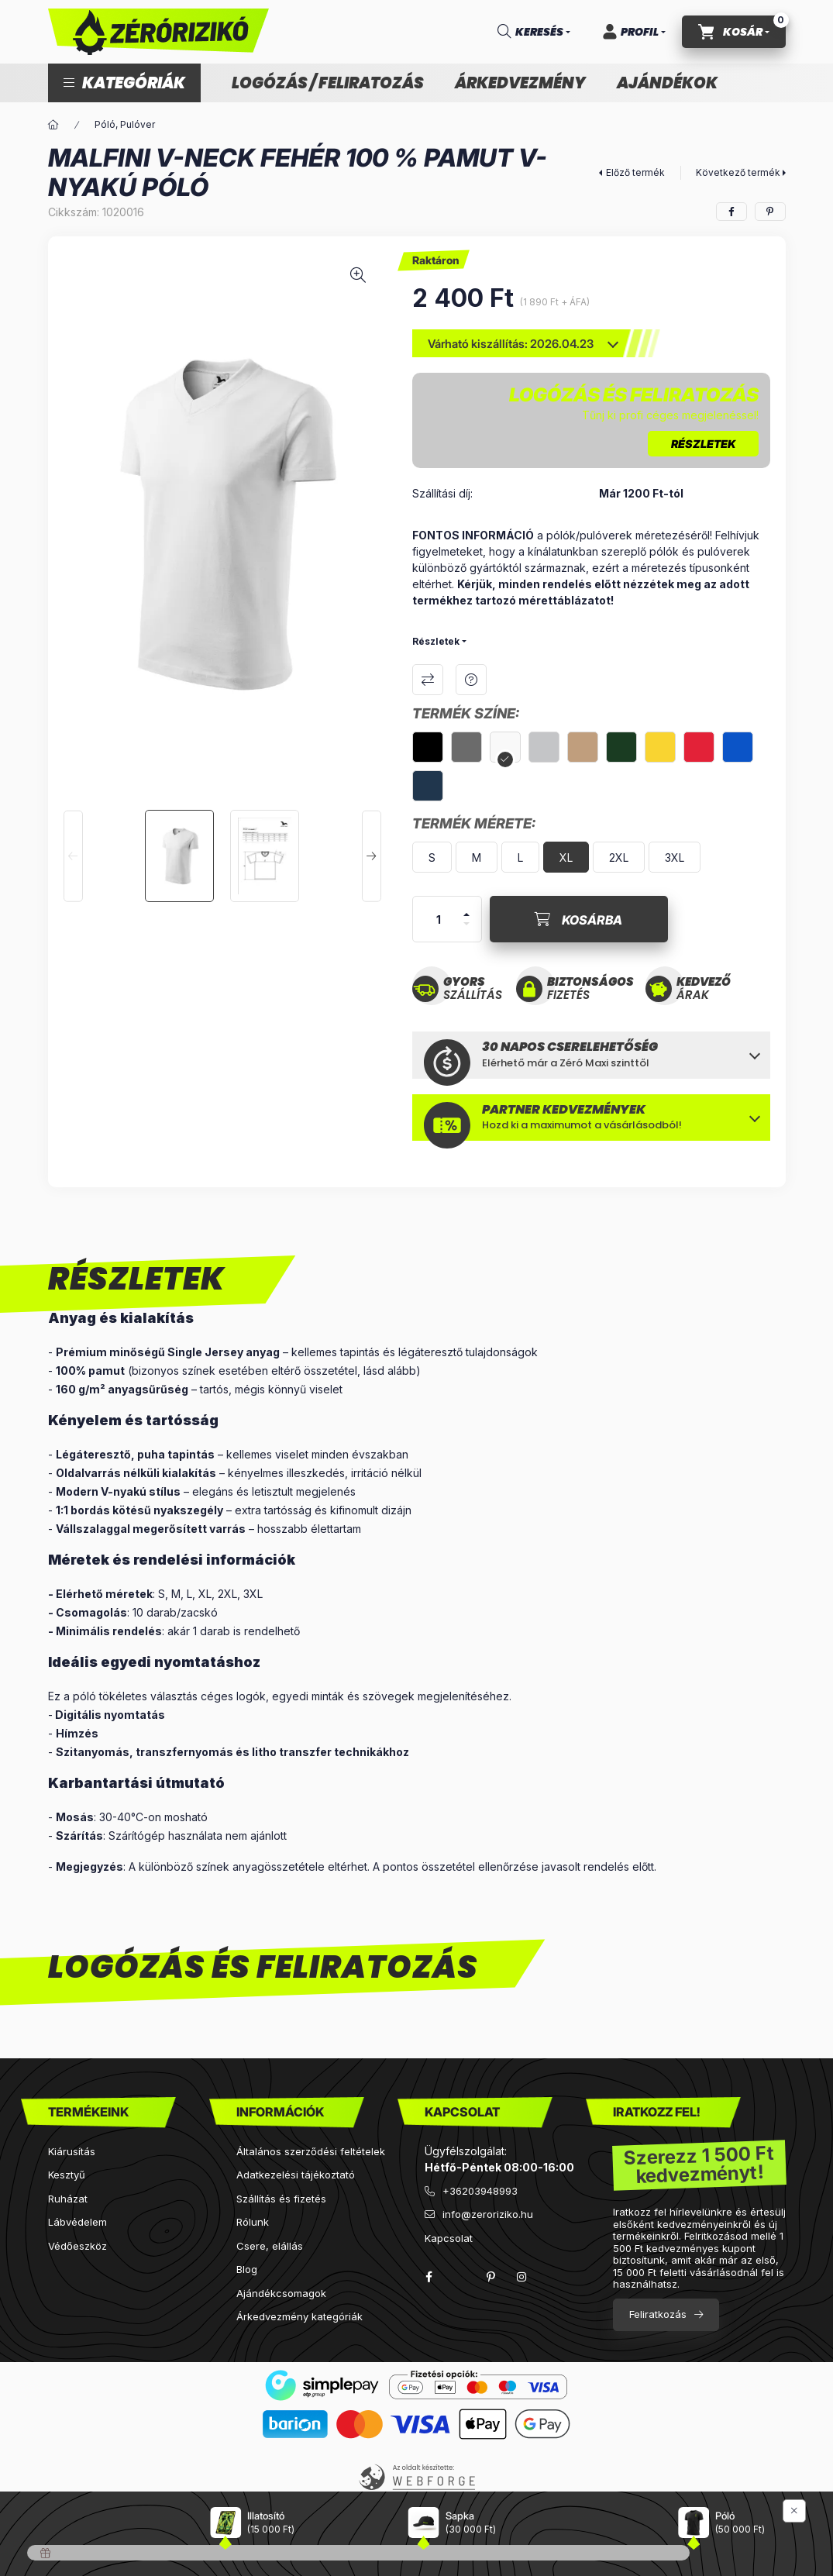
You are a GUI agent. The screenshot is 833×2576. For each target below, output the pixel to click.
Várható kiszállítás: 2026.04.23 (511, 343)
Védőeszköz (77, 2246)
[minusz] (466, 923)
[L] (520, 857)
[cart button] (734, 31)
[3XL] (674, 857)
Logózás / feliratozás (328, 83)
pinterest (491, 2276)
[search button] (534, 31)
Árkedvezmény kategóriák (299, 2316)
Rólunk (252, 2222)
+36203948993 (480, 2191)
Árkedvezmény (520, 83)
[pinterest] (770, 211)
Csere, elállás (269, 2246)
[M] (476, 857)
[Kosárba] (579, 919)
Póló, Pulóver (125, 124)
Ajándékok (667, 83)
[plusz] (466, 914)
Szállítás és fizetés (281, 2198)
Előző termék (635, 172)
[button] (124, 83)
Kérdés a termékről (471, 679)
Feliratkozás (658, 2314)
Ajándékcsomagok (281, 2293)
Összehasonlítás (427, 679)
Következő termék (738, 172)
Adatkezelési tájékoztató (295, 2174)
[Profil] (634, 31)
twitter (460, 2276)
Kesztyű (66, 2174)
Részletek (436, 641)
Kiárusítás (71, 2151)
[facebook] (731, 211)
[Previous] (73, 856)
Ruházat (68, 2198)
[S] (432, 857)
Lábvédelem (77, 2222)
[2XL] (619, 857)
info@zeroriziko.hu (487, 2214)
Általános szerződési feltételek (310, 2151)
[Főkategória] (53, 125)
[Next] (371, 856)
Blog (246, 2269)
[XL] (566, 857)
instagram (522, 2276)
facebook (429, 2276)
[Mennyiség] (438, 919)
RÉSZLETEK (703, 443)
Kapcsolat (449, 2238)
